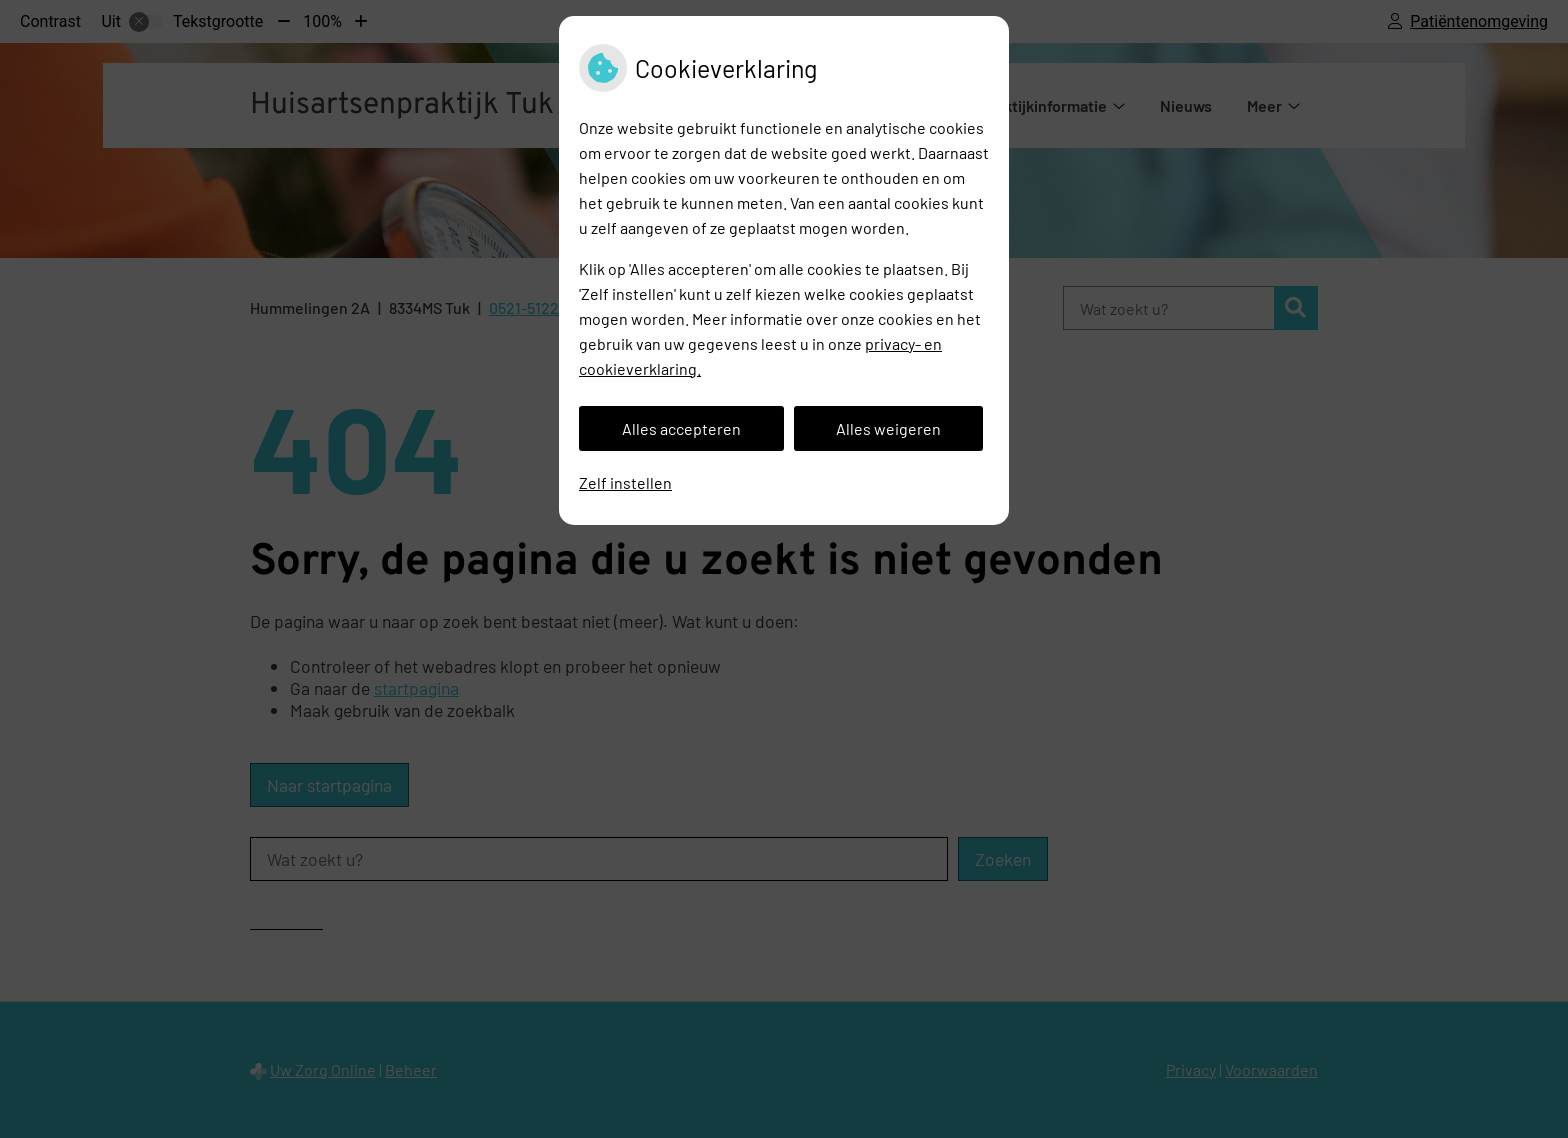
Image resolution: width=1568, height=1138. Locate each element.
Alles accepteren (681, 428)
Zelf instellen (625, 482)
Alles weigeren (888, 428)
